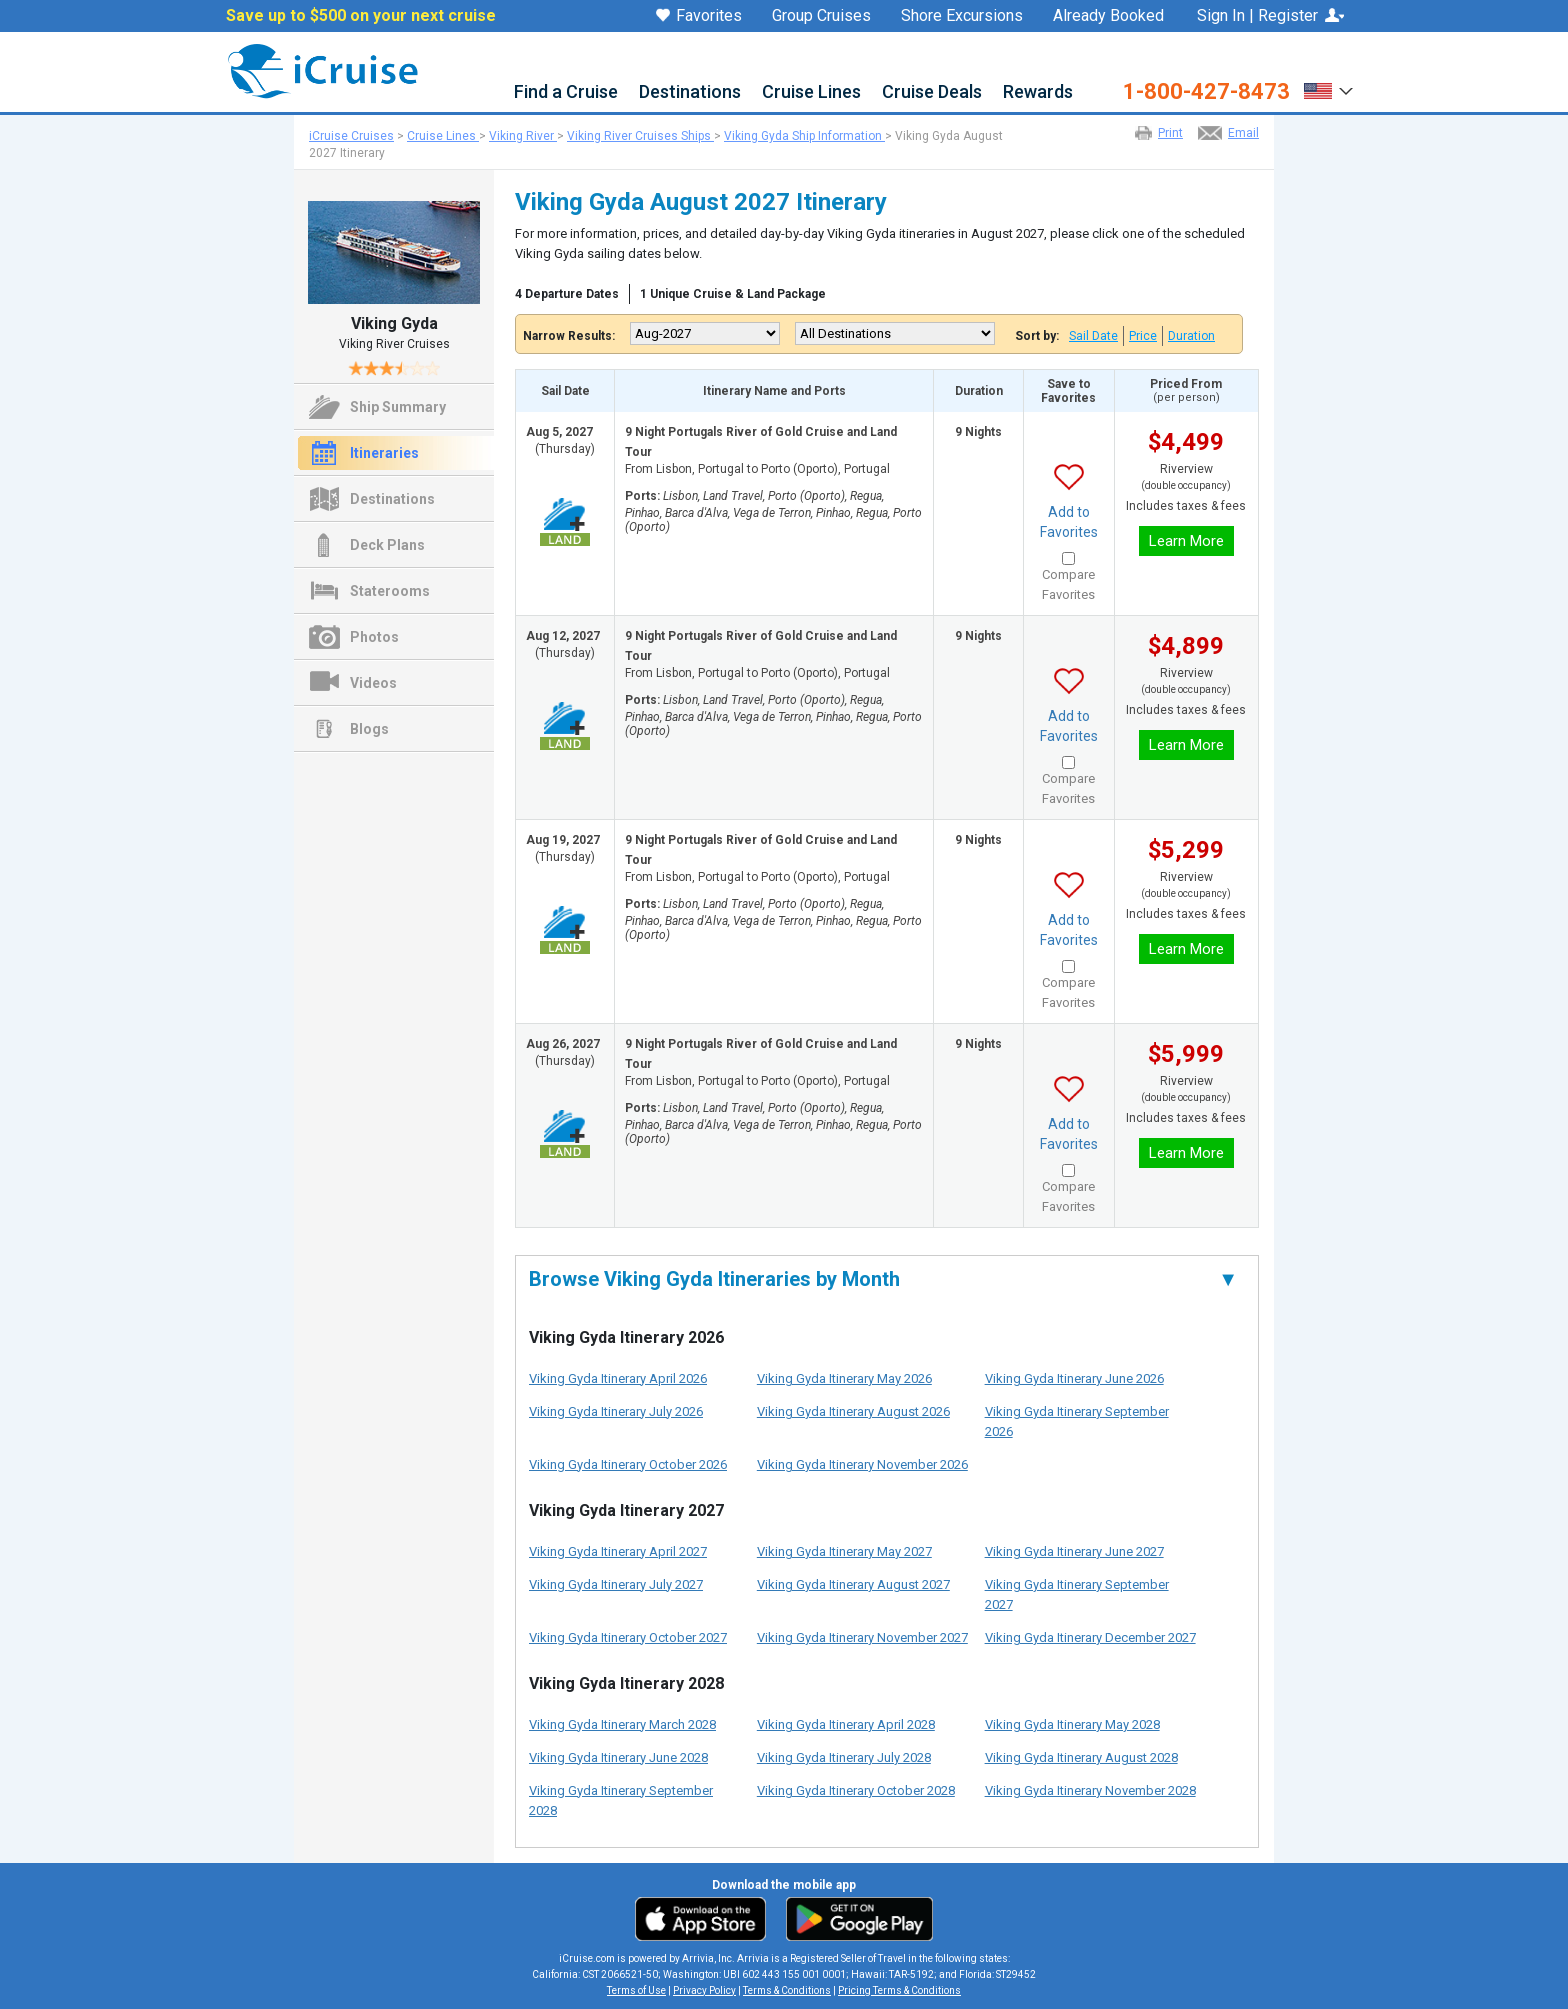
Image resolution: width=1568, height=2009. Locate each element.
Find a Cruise (566, 92)
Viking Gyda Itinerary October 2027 (628, 1637)
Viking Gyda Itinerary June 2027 (1074, 1551)
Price (1143, 336)
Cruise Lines (811, 92)
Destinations (690, 92)
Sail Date (1093, 336)
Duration (1191, 336)
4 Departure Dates (567, 294)
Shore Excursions (962, 16)
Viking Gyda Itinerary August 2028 (1081, 1757)
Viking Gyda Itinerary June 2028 (618, 1757)
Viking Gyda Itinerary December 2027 (1090, 1637)
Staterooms (390, 591)
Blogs (369, 729)
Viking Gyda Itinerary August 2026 (853, 1411)
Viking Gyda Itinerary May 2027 (844, 1551)
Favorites (699, 17)
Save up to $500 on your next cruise (361, 16)
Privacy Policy (704, 1990)
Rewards (1038, 92)
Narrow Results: (569, 336)
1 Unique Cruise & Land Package (733, 294)
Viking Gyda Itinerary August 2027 (853, 1584)
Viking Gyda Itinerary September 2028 (621, 1800)
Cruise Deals (932, 92)
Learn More (1186, 541)
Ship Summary (398, 407)
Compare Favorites (1068, 584)
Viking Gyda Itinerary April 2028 (846, 1724)
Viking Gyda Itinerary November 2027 (862, 1637)
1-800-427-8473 (1206, 92)
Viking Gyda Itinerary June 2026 (1074, 1378)
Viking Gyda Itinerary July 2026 (616, 1411)
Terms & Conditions (787, 1990)
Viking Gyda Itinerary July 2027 (616, 1584)
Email (1243, 133)
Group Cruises (821, 16)
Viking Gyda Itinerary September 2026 (1077, 1421)
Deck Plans (387, 545)
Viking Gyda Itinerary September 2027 (1077, 1594)
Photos (374, 637)
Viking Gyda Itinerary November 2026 (862, 1464)
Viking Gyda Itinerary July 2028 (844, 1757)
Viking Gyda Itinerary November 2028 (1090, 1790)
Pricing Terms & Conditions (899, 1990)
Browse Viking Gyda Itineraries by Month (883, 1279)
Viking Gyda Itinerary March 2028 (622, 1724)
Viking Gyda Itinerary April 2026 (618, 1378)
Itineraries (384, 453)
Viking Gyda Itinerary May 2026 (844, 1378)
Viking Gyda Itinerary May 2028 (1072, 1724)
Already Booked (1108, 16)
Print (1170, 133)
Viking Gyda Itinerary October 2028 (856, 1790)
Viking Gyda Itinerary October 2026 (628, 1464)
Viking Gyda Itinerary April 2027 (618, 1551)
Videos (373, 683)
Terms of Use (636, 1990)
